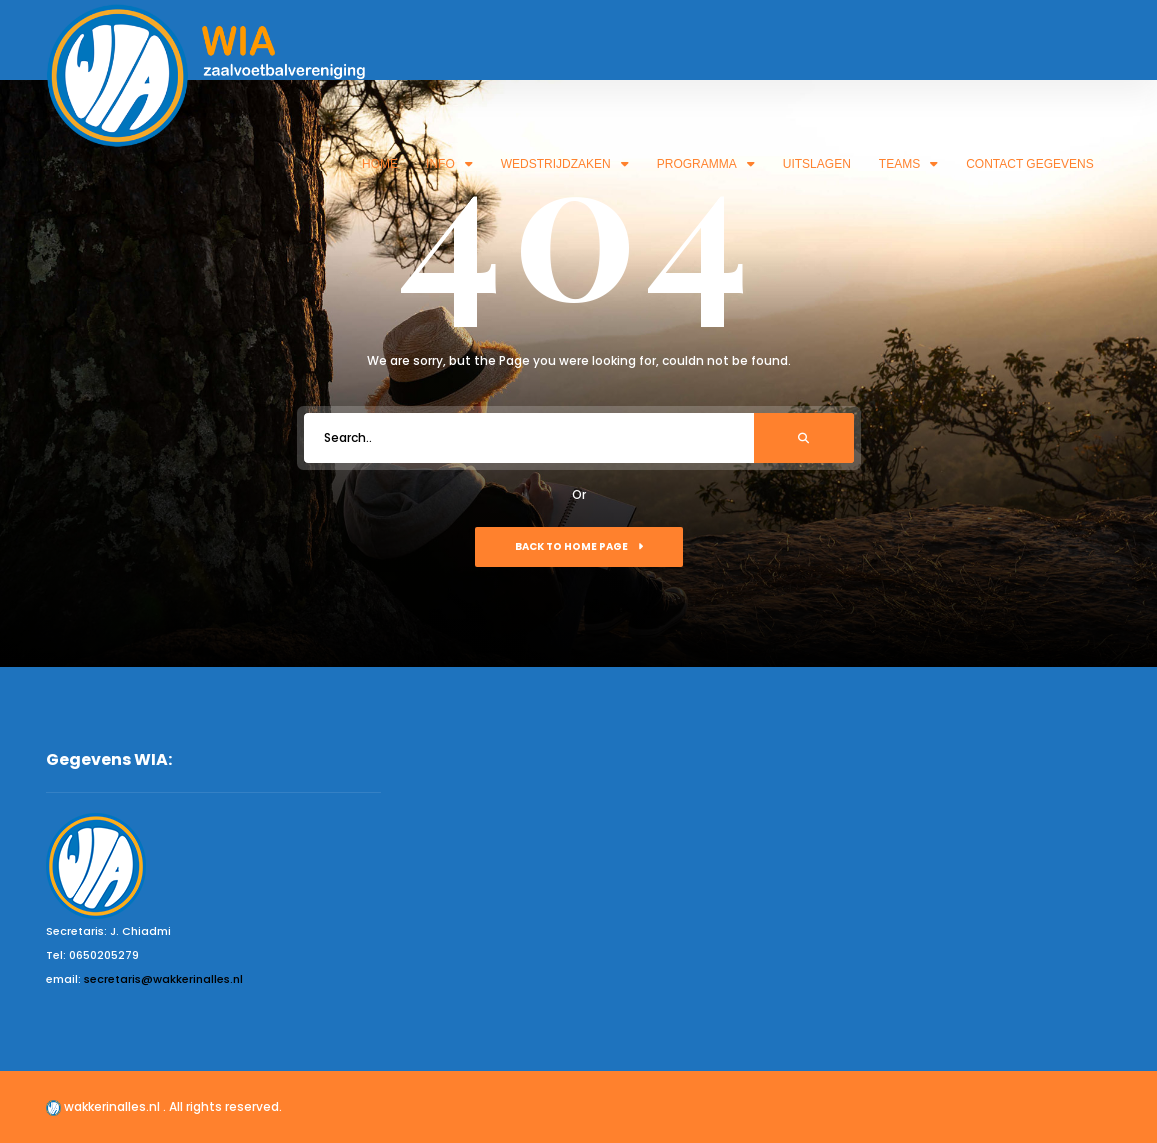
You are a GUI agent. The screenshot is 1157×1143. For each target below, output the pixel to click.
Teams (908, 164)
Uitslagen (817, 164)
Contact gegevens (1030, 164)
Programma (706, 164)
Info (449, 164)
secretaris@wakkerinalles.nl (163, 979)
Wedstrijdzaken (565, 164)
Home (380, 164)
